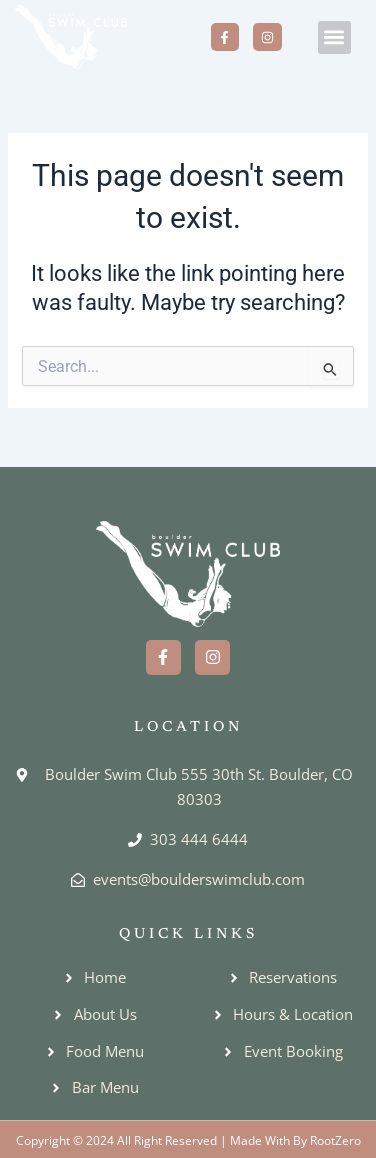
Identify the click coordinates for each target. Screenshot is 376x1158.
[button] (334, 37)
